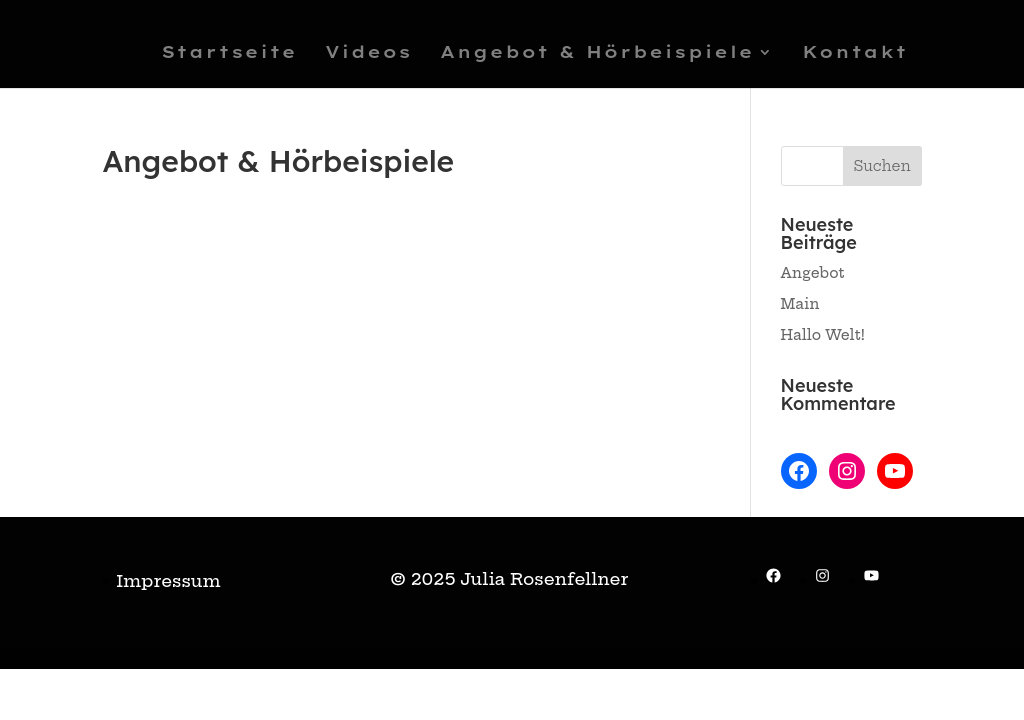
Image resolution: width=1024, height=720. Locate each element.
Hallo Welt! (823, 335)
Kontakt (855, 53)
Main (800, 304)
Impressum (168, 580)
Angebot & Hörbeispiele (597, 53)
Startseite (229, 53)
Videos (368, 53)
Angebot (813, 273)
